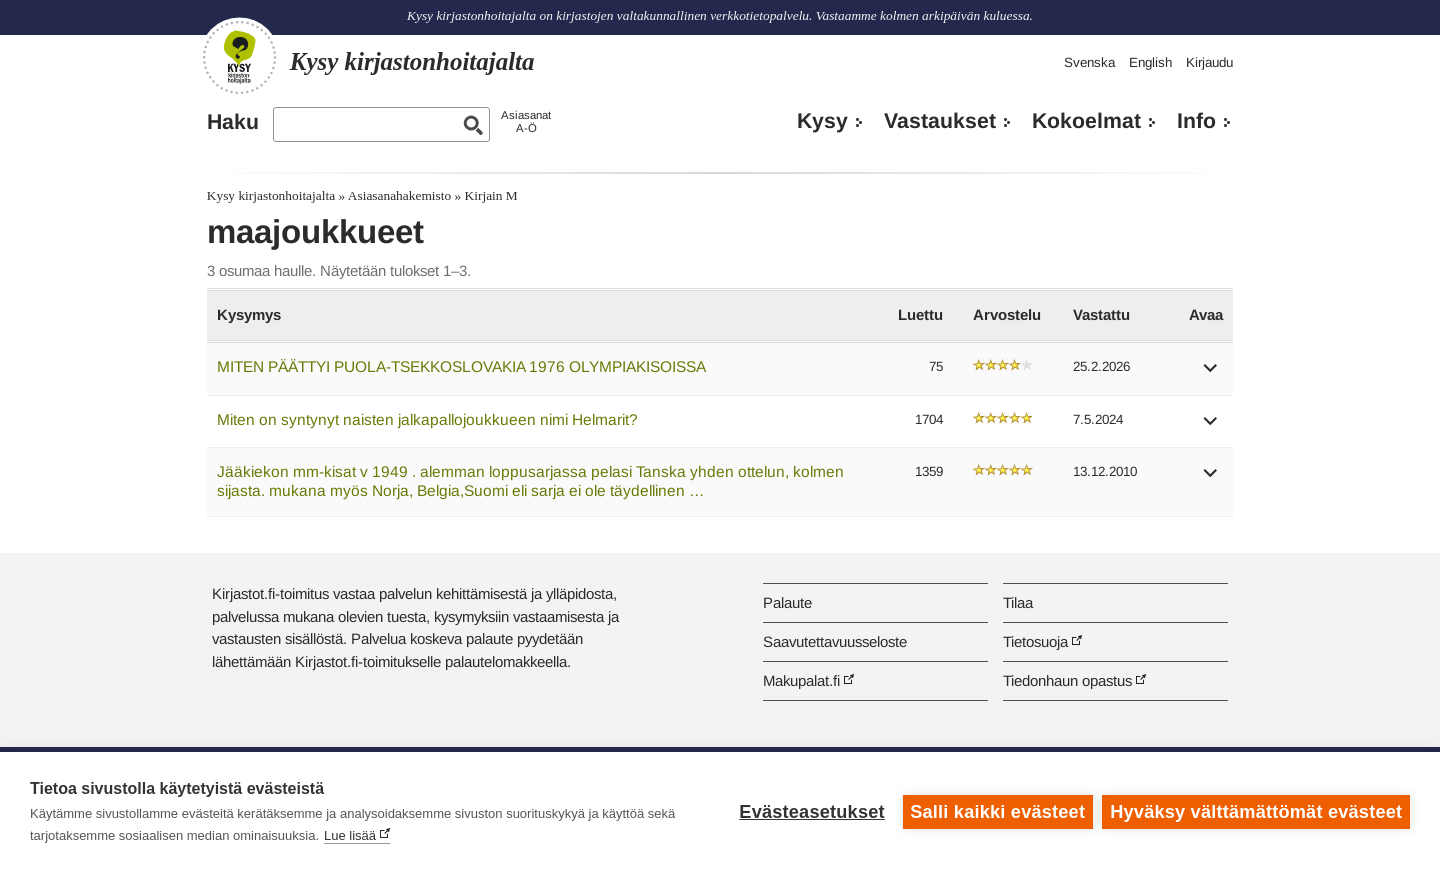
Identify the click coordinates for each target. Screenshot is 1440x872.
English (1150, 62)
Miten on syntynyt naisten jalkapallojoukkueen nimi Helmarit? (427, 419)
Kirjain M (491, 195)
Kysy (822, 121)
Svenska (1089, 62)
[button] (1211, 374)
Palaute (787, 602)
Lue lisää (350, 835)
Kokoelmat (1086, 121)
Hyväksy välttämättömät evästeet (1256, 812)
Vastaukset (940, 121)
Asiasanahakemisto (399, 195)
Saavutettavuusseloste (835, 641)
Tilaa (1018, 602)
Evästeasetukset (811, 812)
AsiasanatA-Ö (526, 121)
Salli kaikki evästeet (997, 812)
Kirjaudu (1209, 62)
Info (1196, 121)
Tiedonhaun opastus (1067, 680)
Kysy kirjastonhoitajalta (271, 195)
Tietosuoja (1035, 641)
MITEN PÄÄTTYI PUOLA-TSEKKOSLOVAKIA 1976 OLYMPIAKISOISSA (461, 366)
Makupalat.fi (801, 680)
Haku (233, 122)
